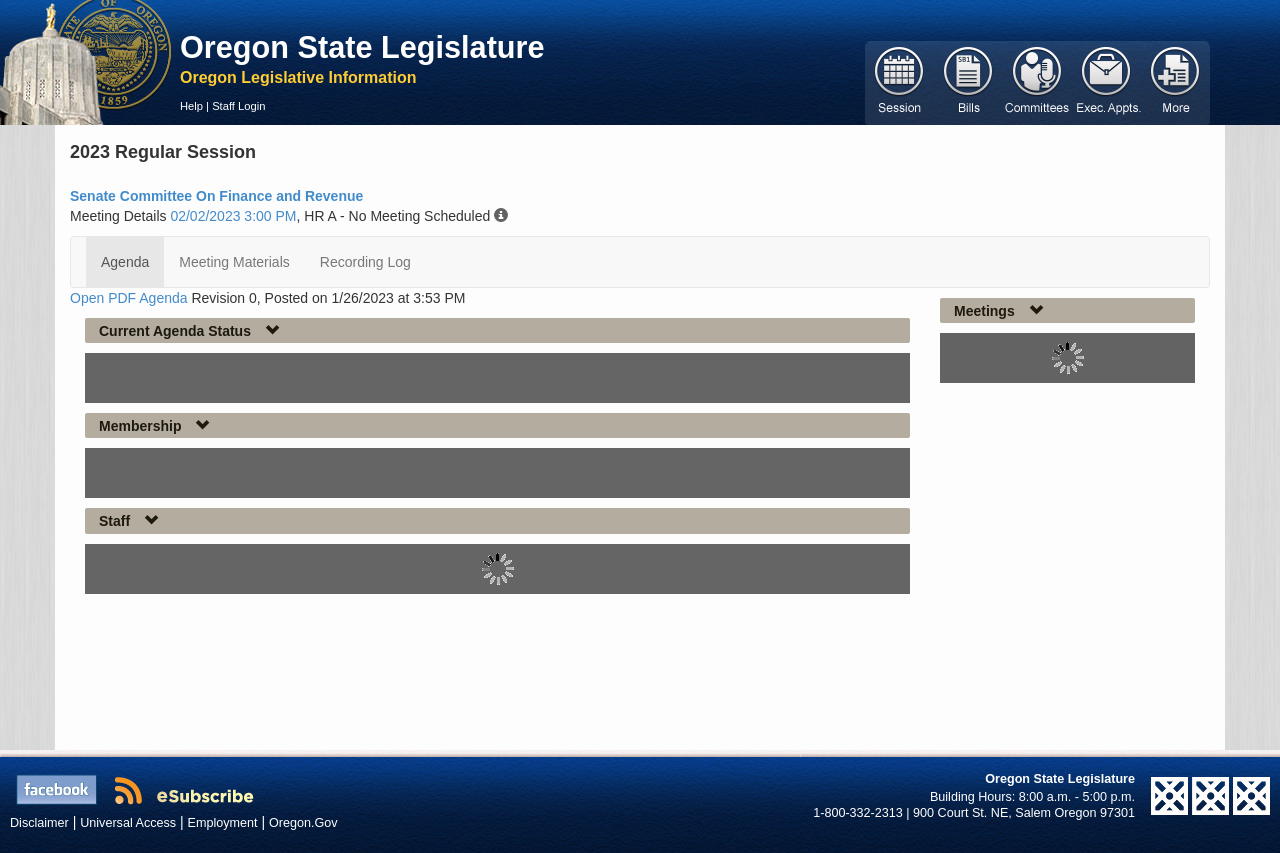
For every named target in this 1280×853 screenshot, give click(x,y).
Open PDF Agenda (129, 298)
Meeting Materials (234, 262)
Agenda (125, 262)
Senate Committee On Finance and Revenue (216, 196)
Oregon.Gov (303, 823)
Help (191, 106)
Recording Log (365, 262)
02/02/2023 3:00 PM (233, 216)
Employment (223, 823)
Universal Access (128, 823)
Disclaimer (39, 823)
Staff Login (238, 106)
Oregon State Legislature (362, 47)
